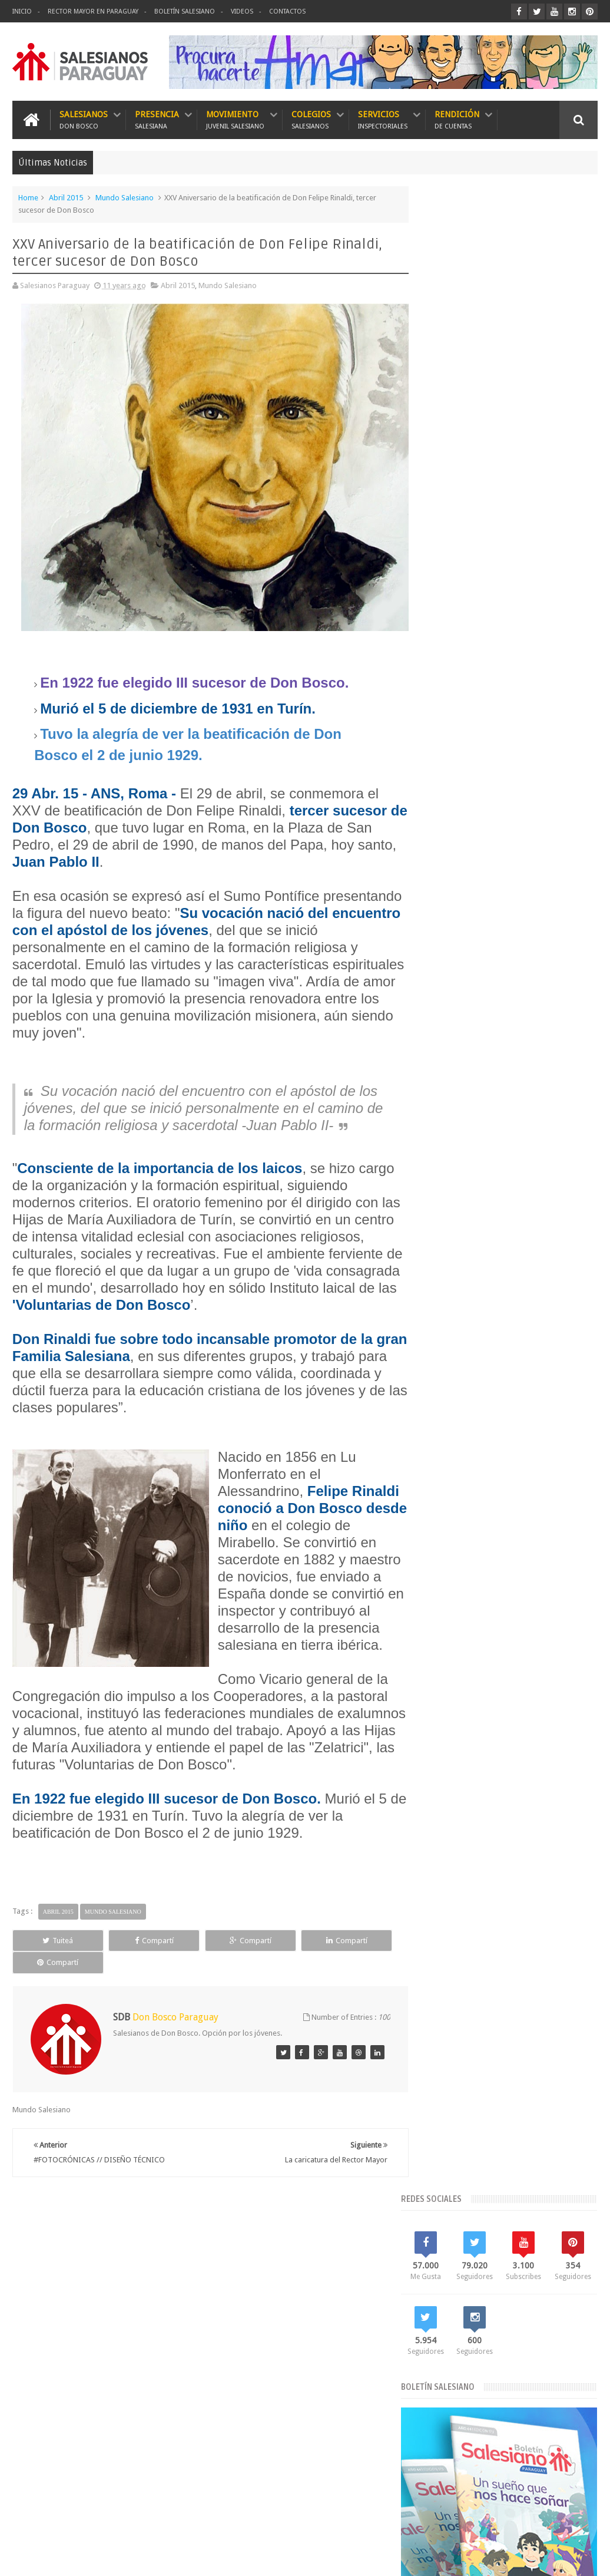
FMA (565, 1380)
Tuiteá (49, 1965)
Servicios (382, 119)
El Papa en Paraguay (460, 1340)
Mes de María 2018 (458, 1440)
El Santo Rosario (506, 982)
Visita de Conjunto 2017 (465, 1560)
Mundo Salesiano (124, 197)
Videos (242, 11)
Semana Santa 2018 (557, 1500)
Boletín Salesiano (184, 11)
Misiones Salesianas (534, 1440)
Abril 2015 (66, 197)
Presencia (157, 119)
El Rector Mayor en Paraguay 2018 (483, 1360)
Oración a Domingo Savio (524, 807)
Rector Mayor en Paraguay (93, 11)
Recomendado (568, 719)
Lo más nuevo (509, 719)
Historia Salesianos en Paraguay (479, 1420)
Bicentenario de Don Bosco (472, 1320)
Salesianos (83, 119)
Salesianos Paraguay (122, 2557)
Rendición (457, 119)
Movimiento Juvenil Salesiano (475, 1460)
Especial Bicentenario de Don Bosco (486, 1380)
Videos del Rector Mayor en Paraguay (489, 1540)
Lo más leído (451, 719)
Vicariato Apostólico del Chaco (477, 1520)
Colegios (311, 119)
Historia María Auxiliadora (525, 1400)
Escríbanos (568, 2232)
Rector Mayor (518, 1480)
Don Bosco (547, 1320)
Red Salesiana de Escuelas (469, 1500)
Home (28, 197)
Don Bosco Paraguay (505, 2557)
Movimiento (235, 119)
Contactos (287, 11)
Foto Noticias (448, 1400)
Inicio (22, 11)
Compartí (127, 1965)
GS (593, 2557)
